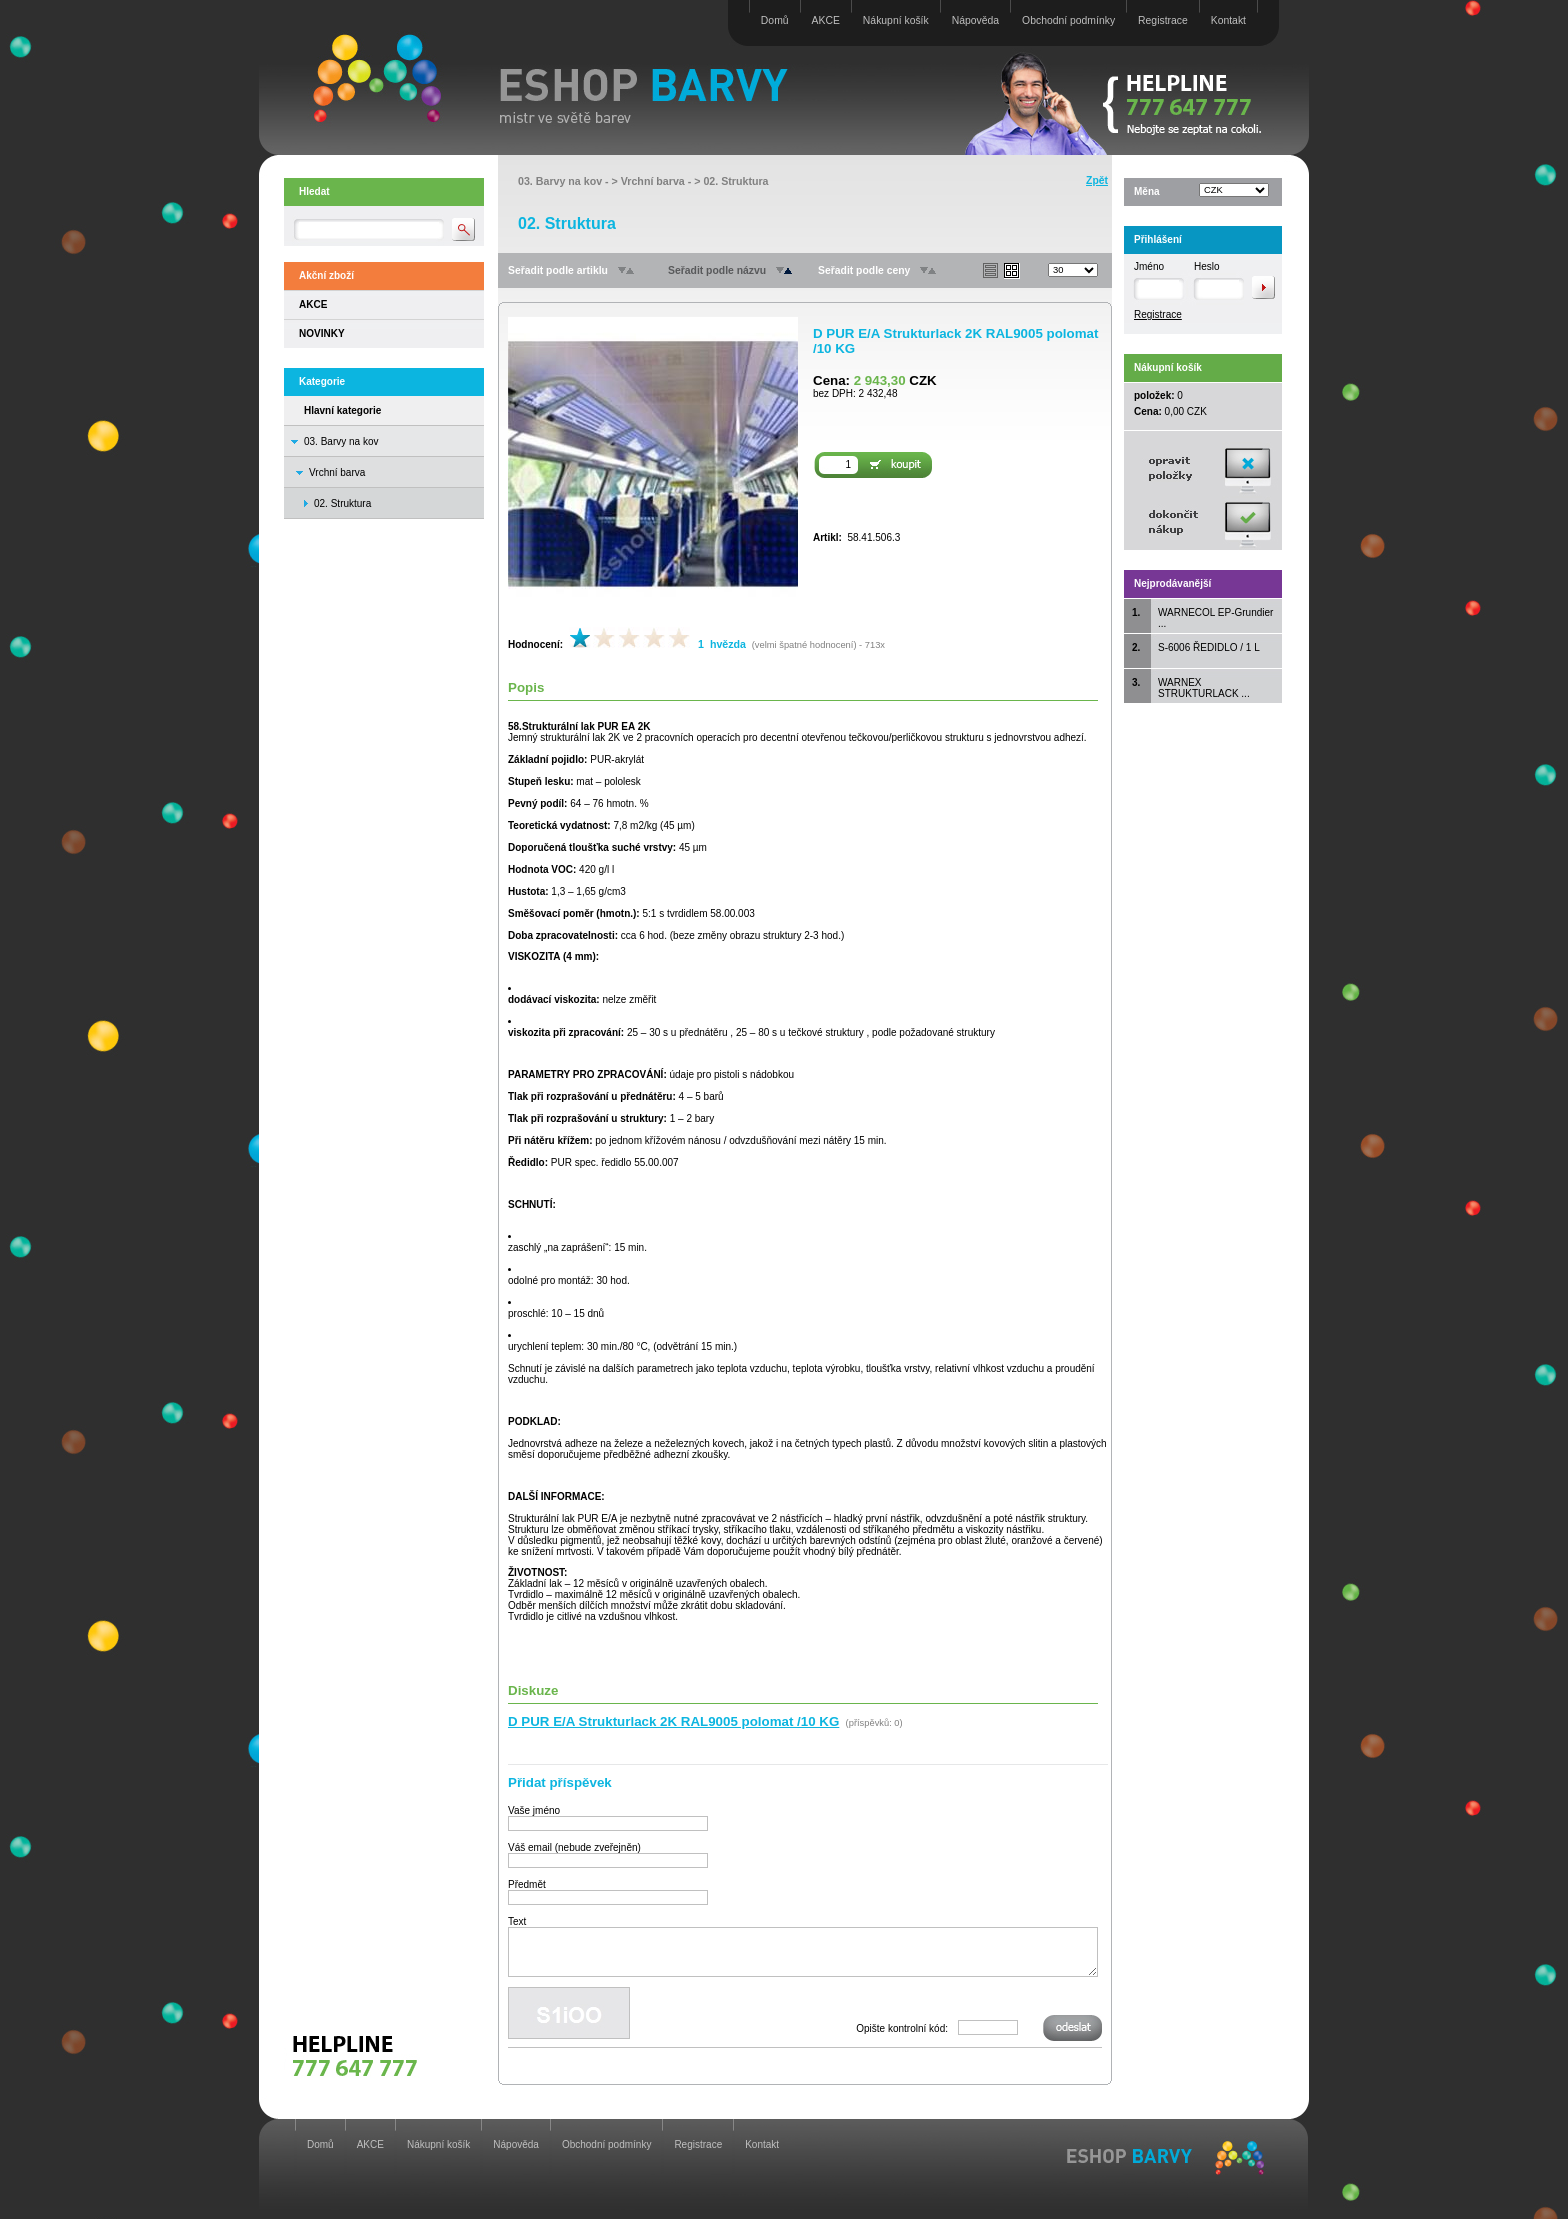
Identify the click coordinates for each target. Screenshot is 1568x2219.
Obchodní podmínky (1068, 20)
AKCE (826, 20)
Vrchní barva (337, 472)
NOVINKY (322, 333)
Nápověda (975, 20)
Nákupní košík (896, 20)
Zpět (1097, 180)
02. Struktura (735, 181)
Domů (775, 20)
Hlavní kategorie (342, 410)
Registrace (1163, 20)
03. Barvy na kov (341, 441)
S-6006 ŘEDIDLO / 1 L (1209, 647)
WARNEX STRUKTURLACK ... (1204, 688)
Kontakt (1228, 20)
